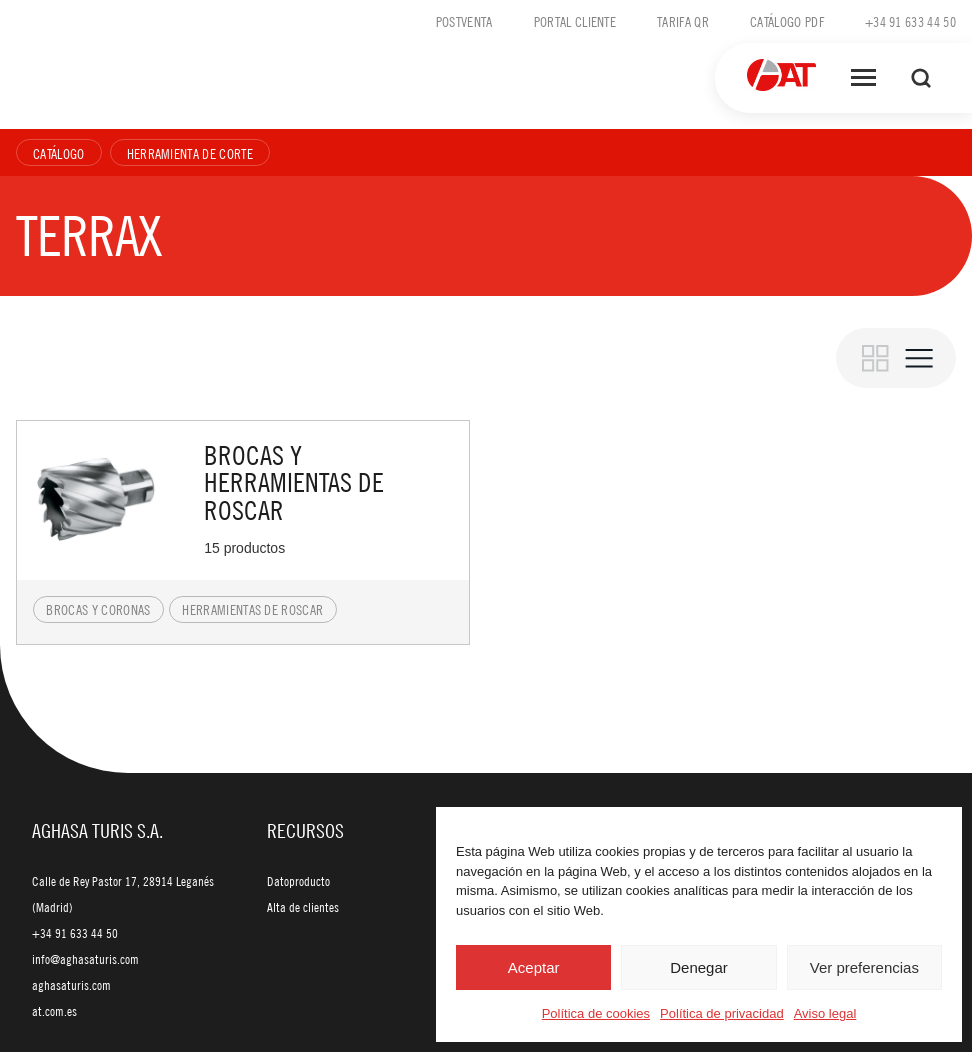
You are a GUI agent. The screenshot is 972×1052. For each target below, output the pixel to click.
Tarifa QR (683, 21)
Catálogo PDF (787, 21)
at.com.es (54, 1011)
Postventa (464, 21)
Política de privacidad (722, 1013)
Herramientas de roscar (252, 609)
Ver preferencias (864, 967)
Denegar (699, 967)
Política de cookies (596, 1013)
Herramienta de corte (190, 153)
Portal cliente (575, 21)
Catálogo (59, 153)
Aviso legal (825, 1013)
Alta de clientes (303, 907)
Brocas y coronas (98, 609)
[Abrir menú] (863, 78)
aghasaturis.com (71, 985)
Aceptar (534, 967)
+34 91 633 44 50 (910, 21)
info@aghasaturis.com (85, 959)
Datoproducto (298, 881)
